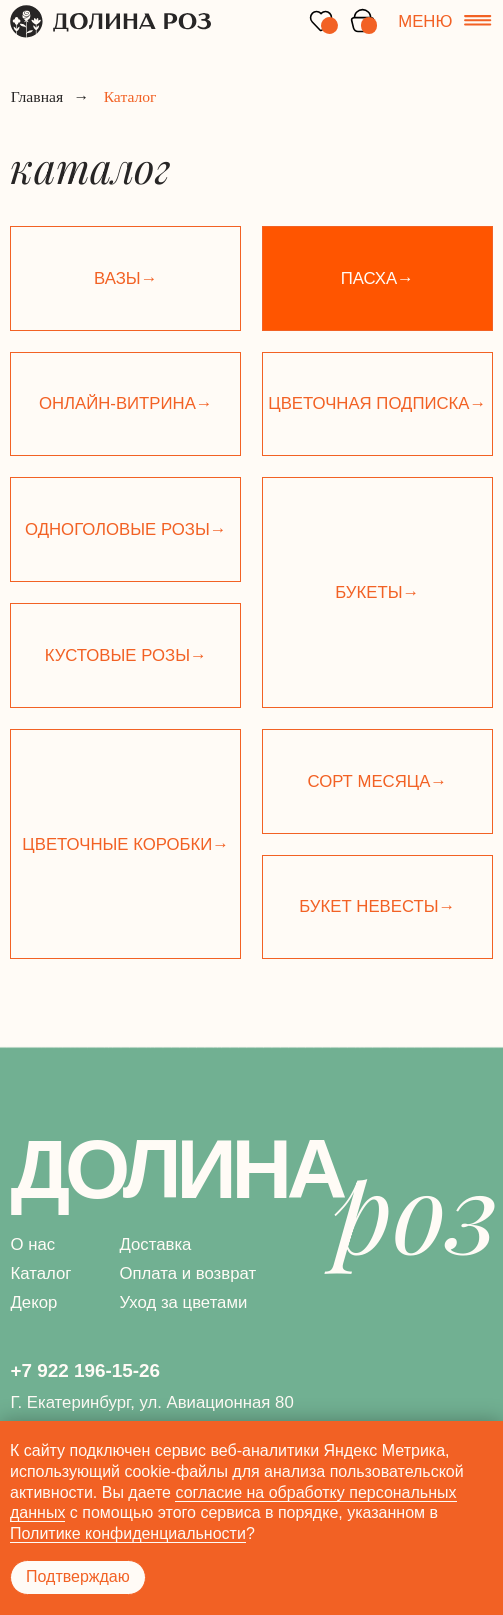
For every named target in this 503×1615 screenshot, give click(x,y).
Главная (37, 97)
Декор (33, 1302)
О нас (32, 1244)
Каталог (40, 1273)
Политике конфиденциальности (128, 1533)
